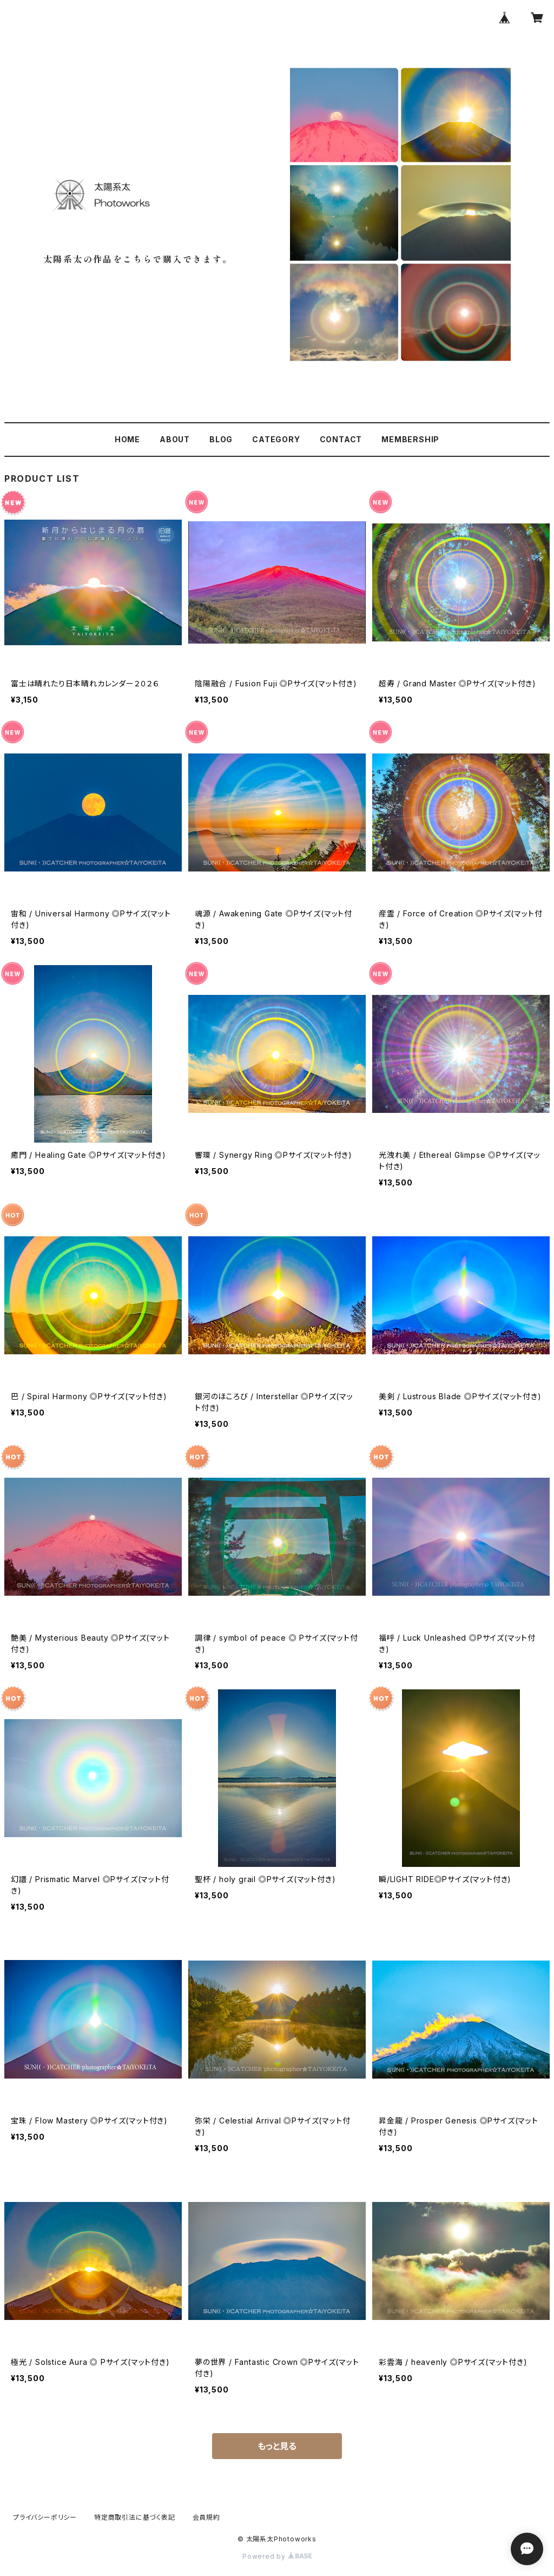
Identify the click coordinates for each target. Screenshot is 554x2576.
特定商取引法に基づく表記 (134, 2517)
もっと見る (277, 2446)
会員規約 (206, 2517)
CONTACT (341, 439)
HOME (127, 439)
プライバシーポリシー (45, 2517)
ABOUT (175, 439)
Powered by (277, 2556)
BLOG (221, 439)
